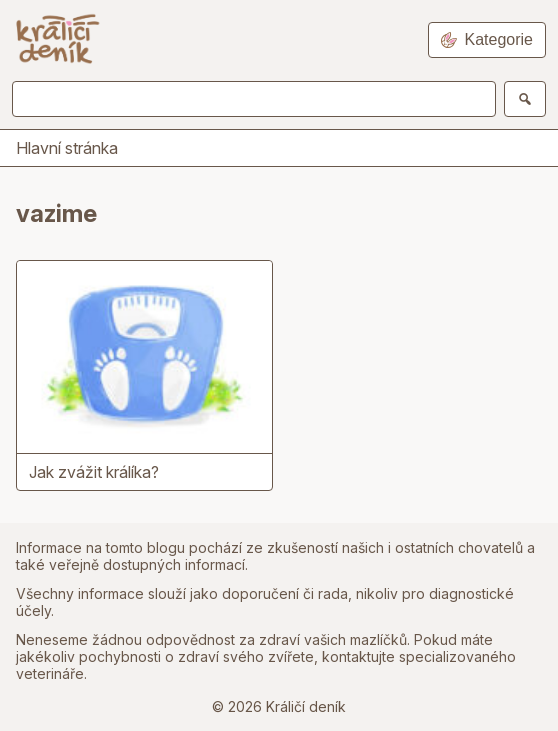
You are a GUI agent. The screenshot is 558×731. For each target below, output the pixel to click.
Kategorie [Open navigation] (487, 39)
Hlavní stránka (67, 148)
